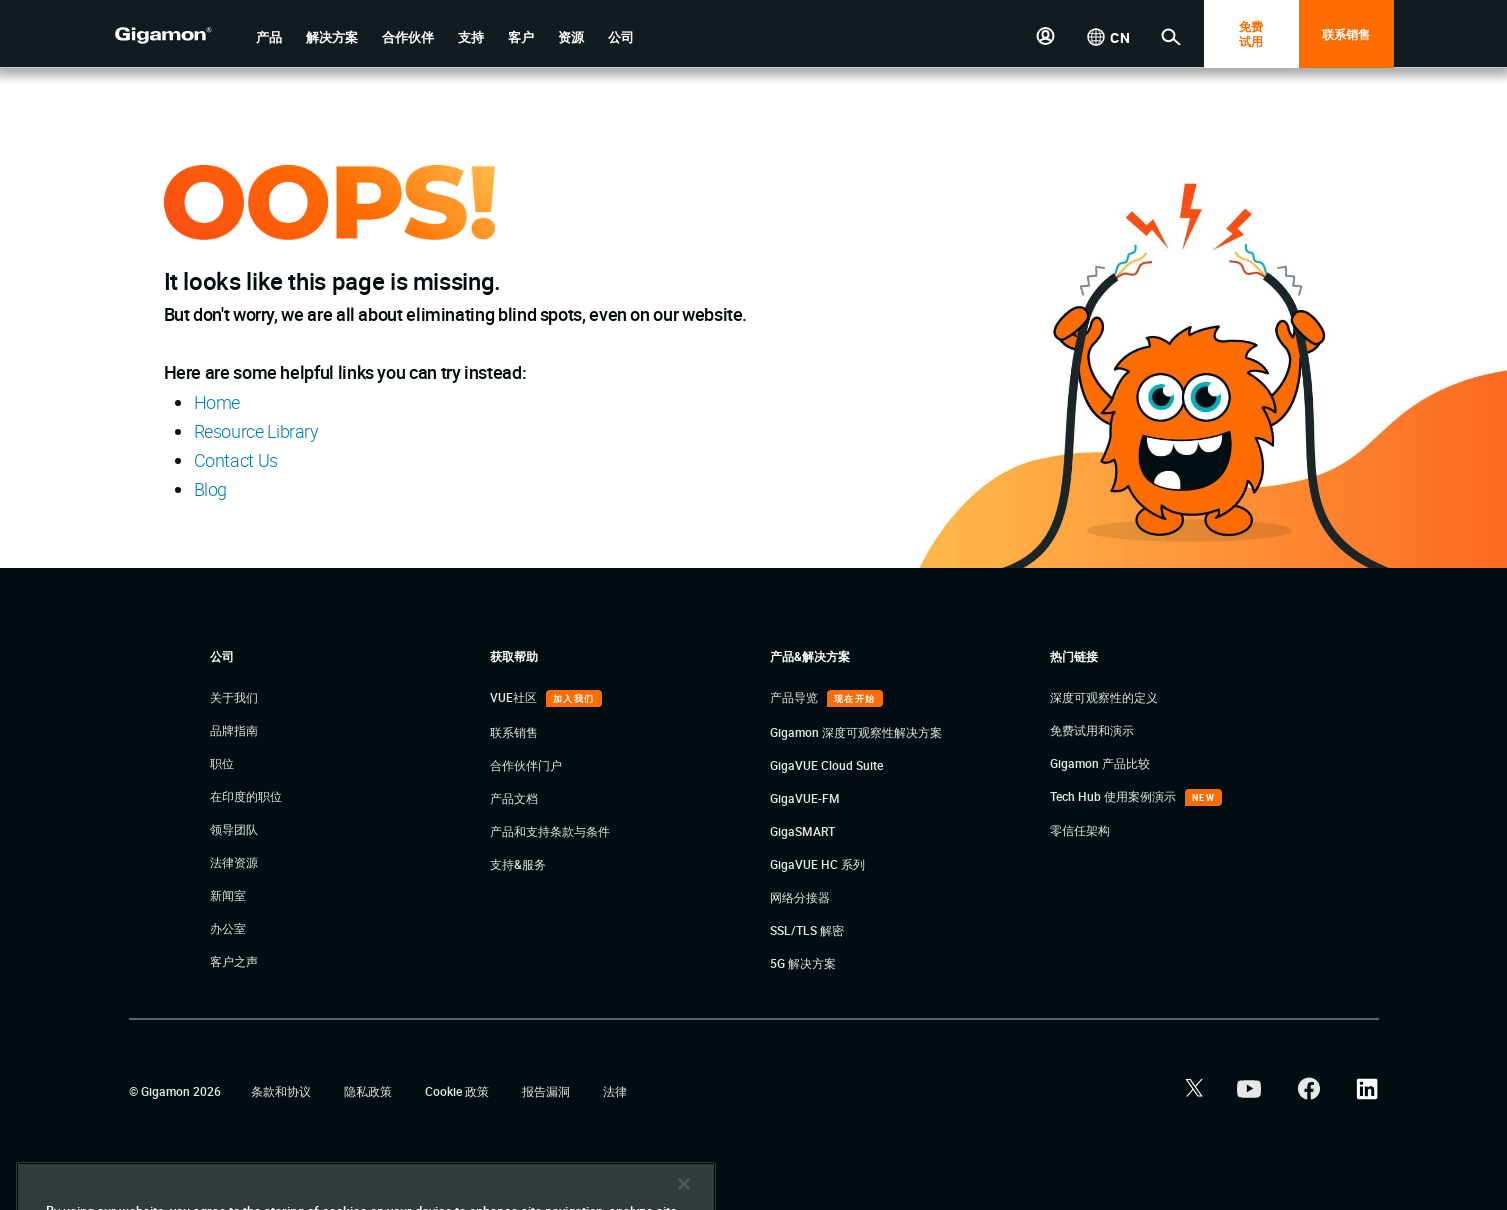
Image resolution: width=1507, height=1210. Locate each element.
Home (217, 402)
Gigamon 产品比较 (1100, 763)
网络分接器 (800, 897)
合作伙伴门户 (526, 765)
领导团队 (234, 829)
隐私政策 (369, 1091)
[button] (269, 37)
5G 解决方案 (803, 963)
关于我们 (234, 697)
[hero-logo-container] (178, 36)
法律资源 (234, 862)
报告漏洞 (547, 1091)
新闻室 (228, 895)
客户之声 (234, 961)
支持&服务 (518, 864)
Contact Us (236, 460)
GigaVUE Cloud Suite (826, 765)
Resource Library (256, 431)
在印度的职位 (246, 796)
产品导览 (795, 697)
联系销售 (1346, 34)
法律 (615, 1091)
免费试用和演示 (1092, 730)
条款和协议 (282, 1091)
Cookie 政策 (458, 1091)
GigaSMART (802, 831)
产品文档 (514, 798)
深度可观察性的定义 (1104, 697)
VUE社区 (515, 697)
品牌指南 (234, 730)
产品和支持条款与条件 (550, 831)
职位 (222, 763)
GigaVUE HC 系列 (817, 864)
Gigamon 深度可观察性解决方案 (856, 732)
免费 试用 (1251, 33)
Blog (211, 489)
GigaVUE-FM (805, 798)
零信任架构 (1080, 830)
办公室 (228, 928)
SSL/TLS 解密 (807, 930)
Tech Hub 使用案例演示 (1114, 796)
